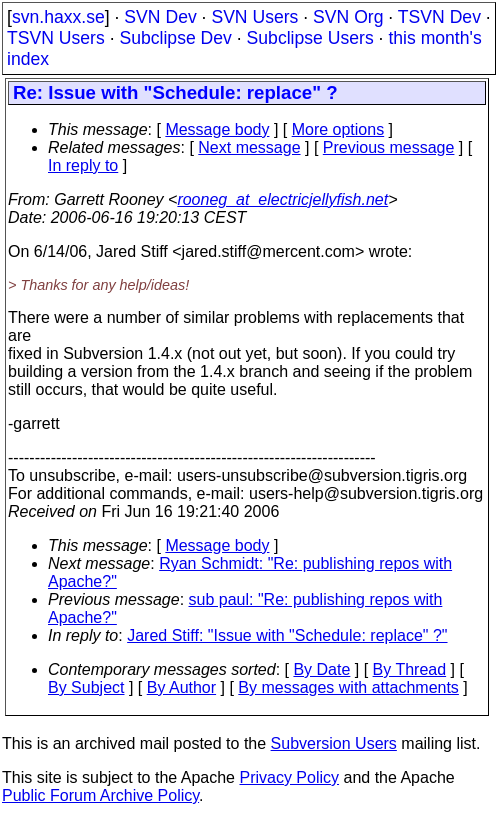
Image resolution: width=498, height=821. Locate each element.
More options (338, 129)
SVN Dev (160, 17)
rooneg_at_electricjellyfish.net (282, 199)
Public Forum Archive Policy (100, 795)
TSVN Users (56, 38)
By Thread (410, 669)
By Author (181, 687)
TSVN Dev (439, 17)
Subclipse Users (310, 38)
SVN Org (348, 17)
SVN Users (254, 17)
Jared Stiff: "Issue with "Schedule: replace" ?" (287, 635)
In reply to (83, 165)
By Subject (86, 687)
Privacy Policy (289, 777)
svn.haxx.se (58, 17)
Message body (217, 129)
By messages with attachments (348, 687)
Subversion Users (334, 743)
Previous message (389, 147)
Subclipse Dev (175, 38)
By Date (321, 669)
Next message (249, 147)
